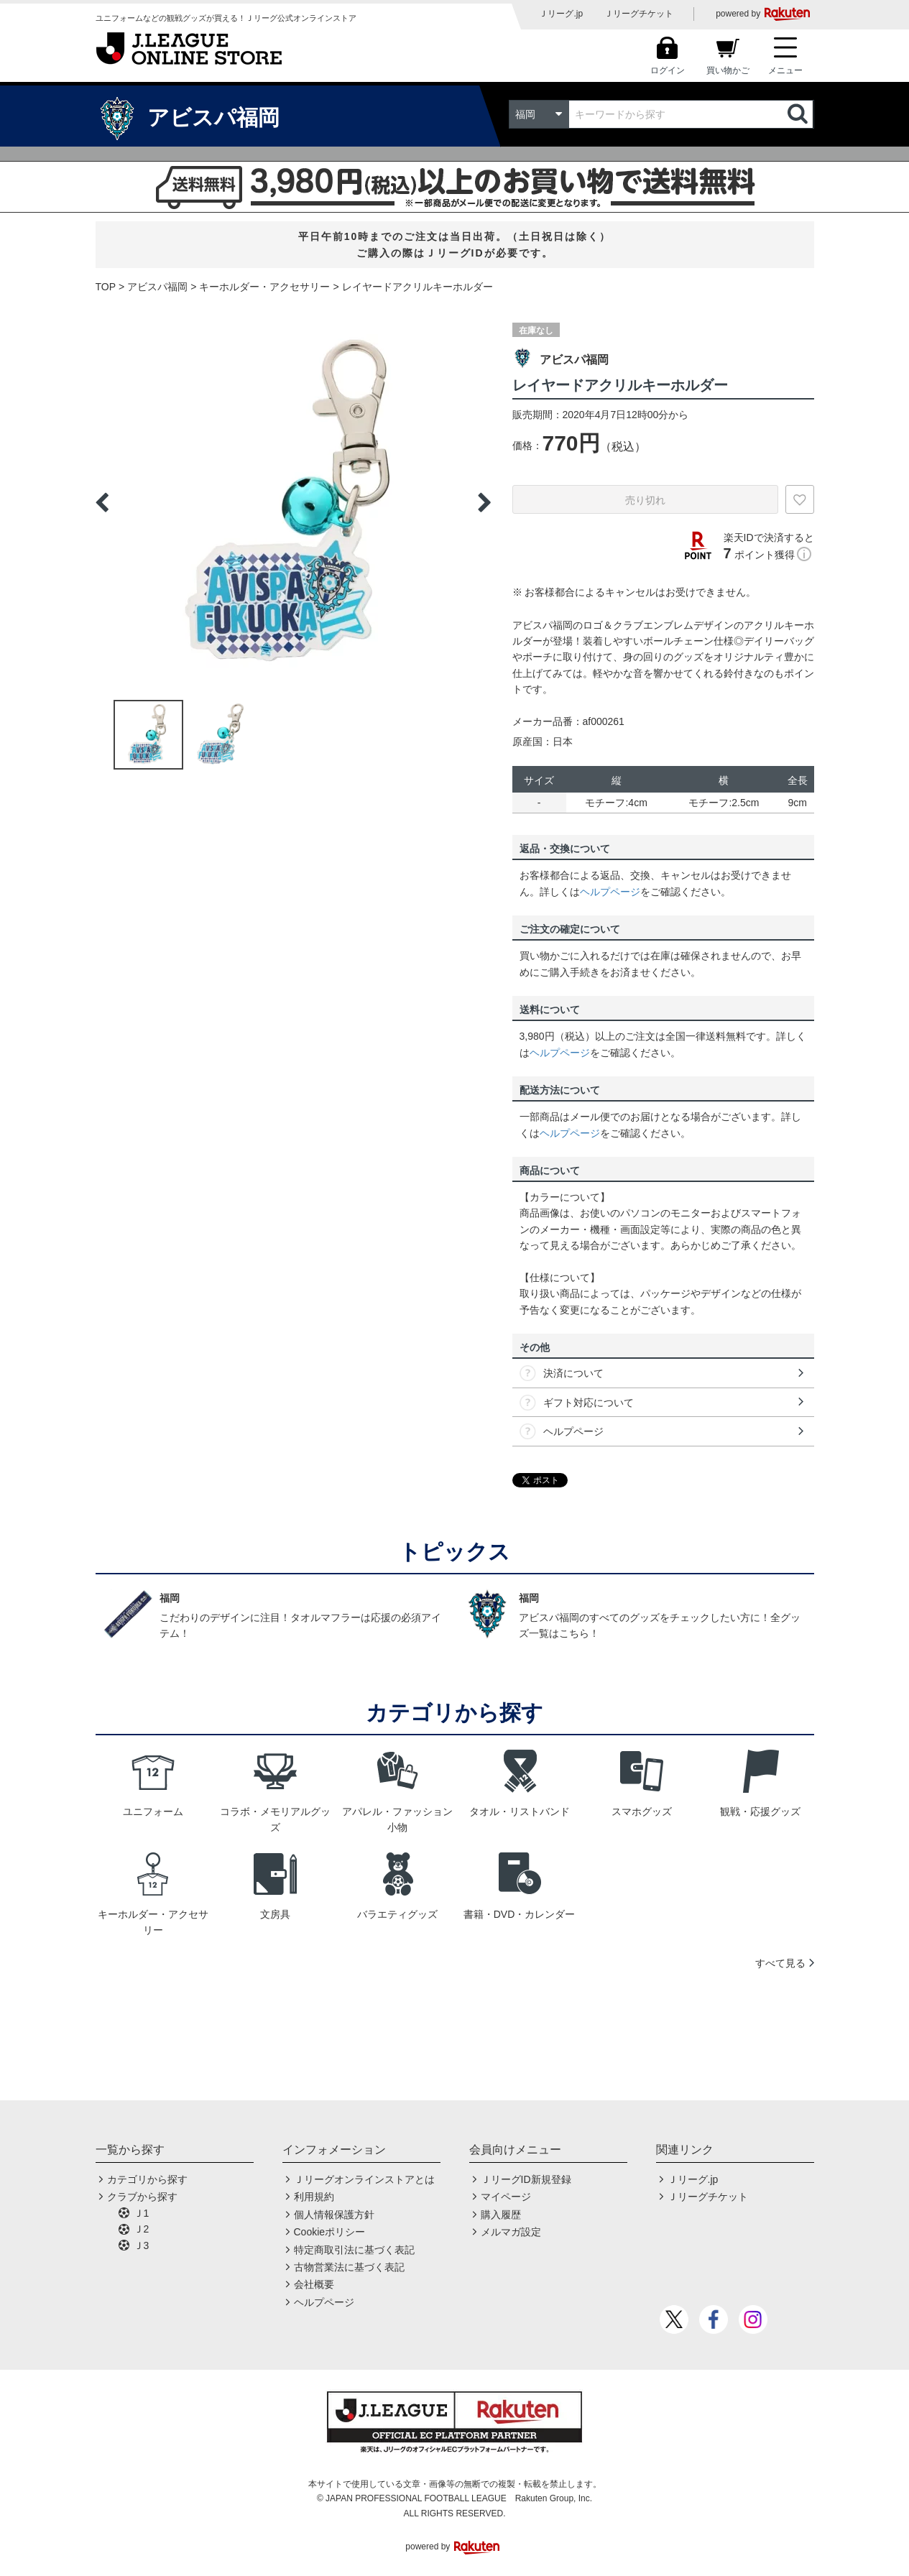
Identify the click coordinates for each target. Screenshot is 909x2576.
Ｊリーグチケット (638, 14)
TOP (106, 286)
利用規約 (314, 2196)
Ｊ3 (141, 2245)
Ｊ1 (141, 2213)
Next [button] (484, 502)
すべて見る (780, 1963)
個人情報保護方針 (334, 2214)
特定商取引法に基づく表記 (354, 2250)
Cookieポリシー (330, 2232)
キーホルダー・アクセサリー (264, 286)
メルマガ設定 (511, 2232)
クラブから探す (142, 2196)
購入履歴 (501, 2214)
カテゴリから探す (147, 2179)
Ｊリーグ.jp (561, 14)
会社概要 (314, 2284)
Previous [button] (102, 502)
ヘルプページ (610, 891)
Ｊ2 (141, 2229)
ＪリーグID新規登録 (526, 2179)
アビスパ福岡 (157, 286)
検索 (799, 114)
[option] (293, 502)
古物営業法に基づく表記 (349, 2267)
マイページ (506, 2196)
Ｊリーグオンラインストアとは (364, 2179)
